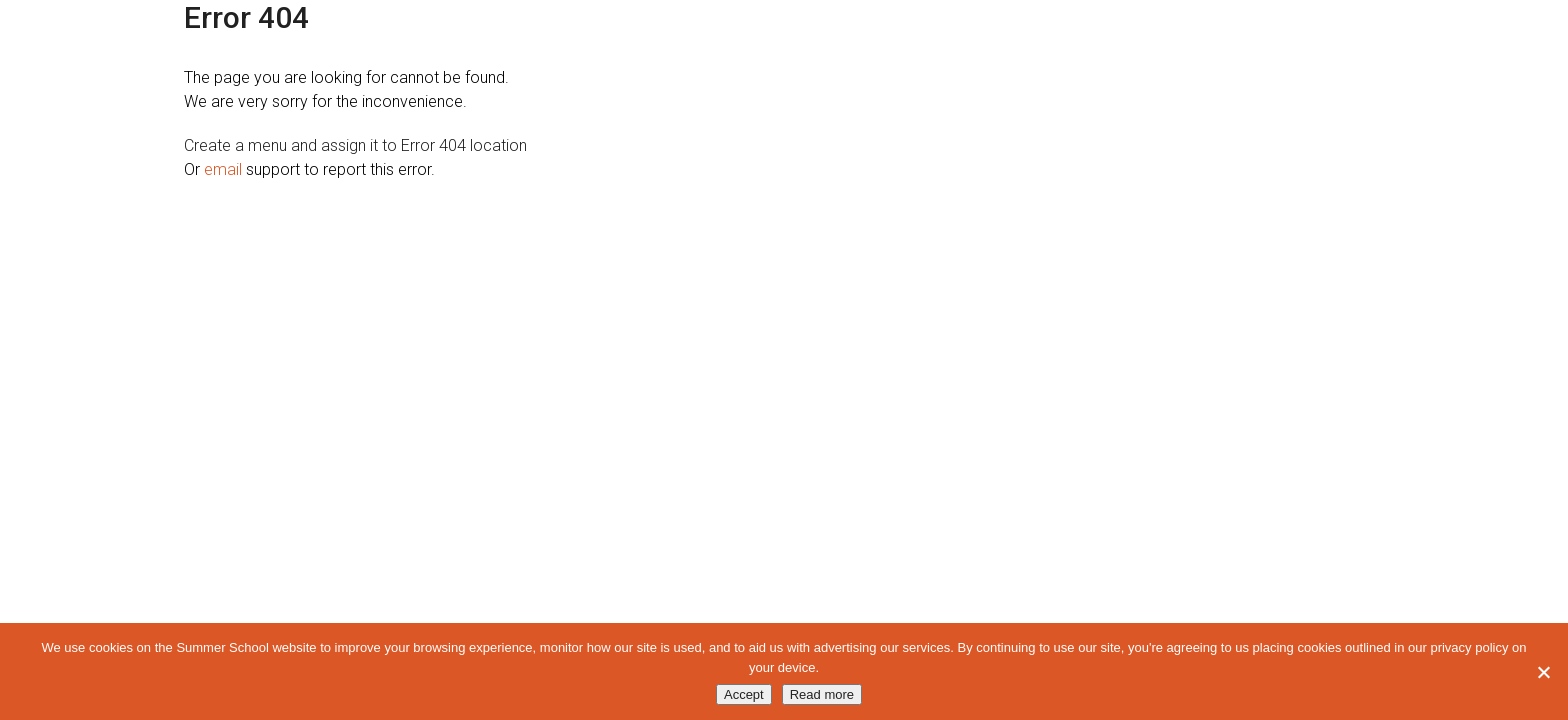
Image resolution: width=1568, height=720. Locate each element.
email (223, 169)
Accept (744, 694)
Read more (822, 694)
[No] (1543, 672)
